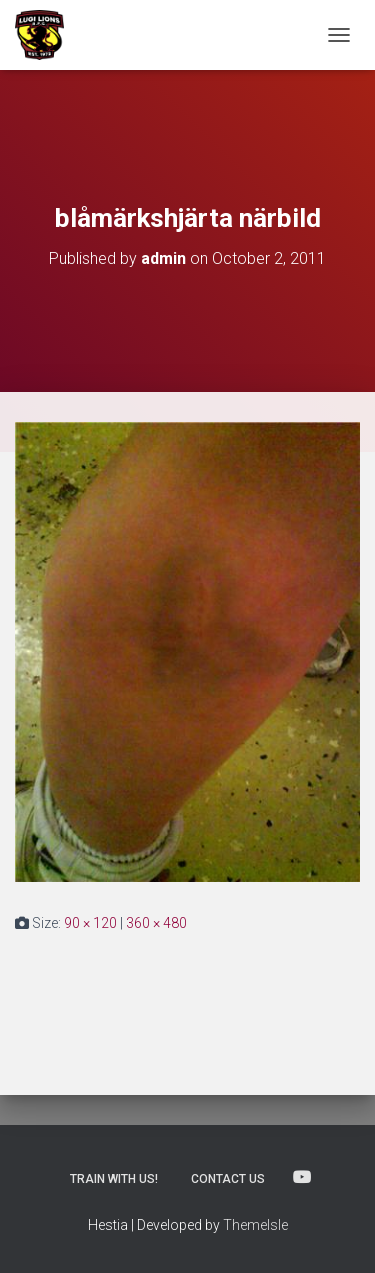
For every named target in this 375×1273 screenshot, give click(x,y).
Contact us (228, 1179)
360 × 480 (156, 923)
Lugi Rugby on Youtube (302, 1178)
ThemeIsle (255, 1225)
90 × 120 (90, 923)
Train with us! (114, 1179)
